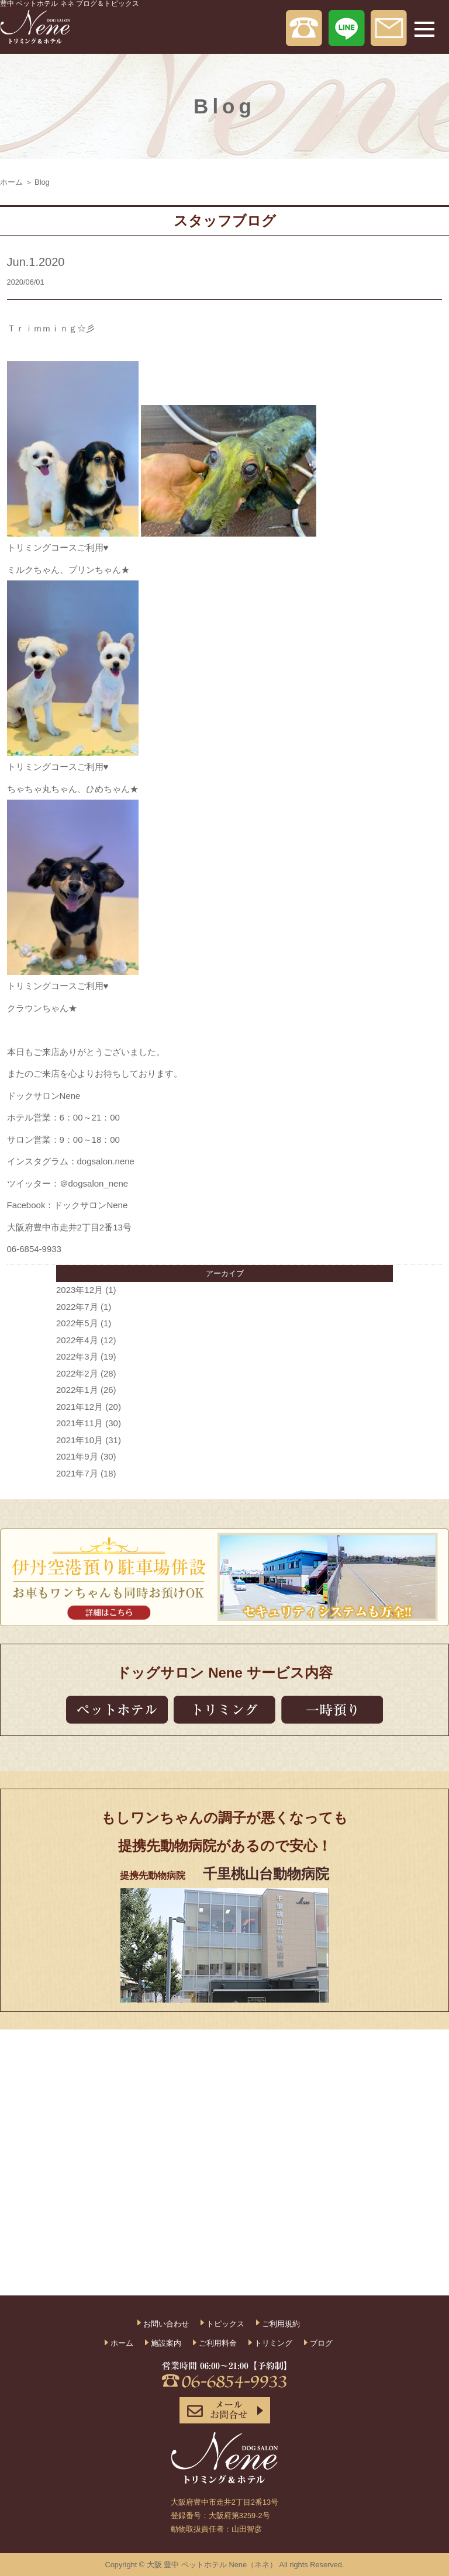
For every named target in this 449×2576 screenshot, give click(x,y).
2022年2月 (77, 1373)
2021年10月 (79, 1440)
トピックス (225, 2323)
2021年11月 (79, 1423)
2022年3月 (77, 1356)
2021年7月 (77, 1473)
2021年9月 (77, 1456)
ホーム (11, 182)
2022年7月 (77, 1307)
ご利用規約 (281, 2323)
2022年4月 (77, 1340)
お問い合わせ (166, 2323)
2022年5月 (77, 1323)
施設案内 (166, 2343)
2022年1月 (77, 1390)
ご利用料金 (218, 2343)
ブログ (321, 2343)
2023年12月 (79, 1290)
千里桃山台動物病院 (266, 1874)
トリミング (273, 2343)
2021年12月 (79, 1407)
